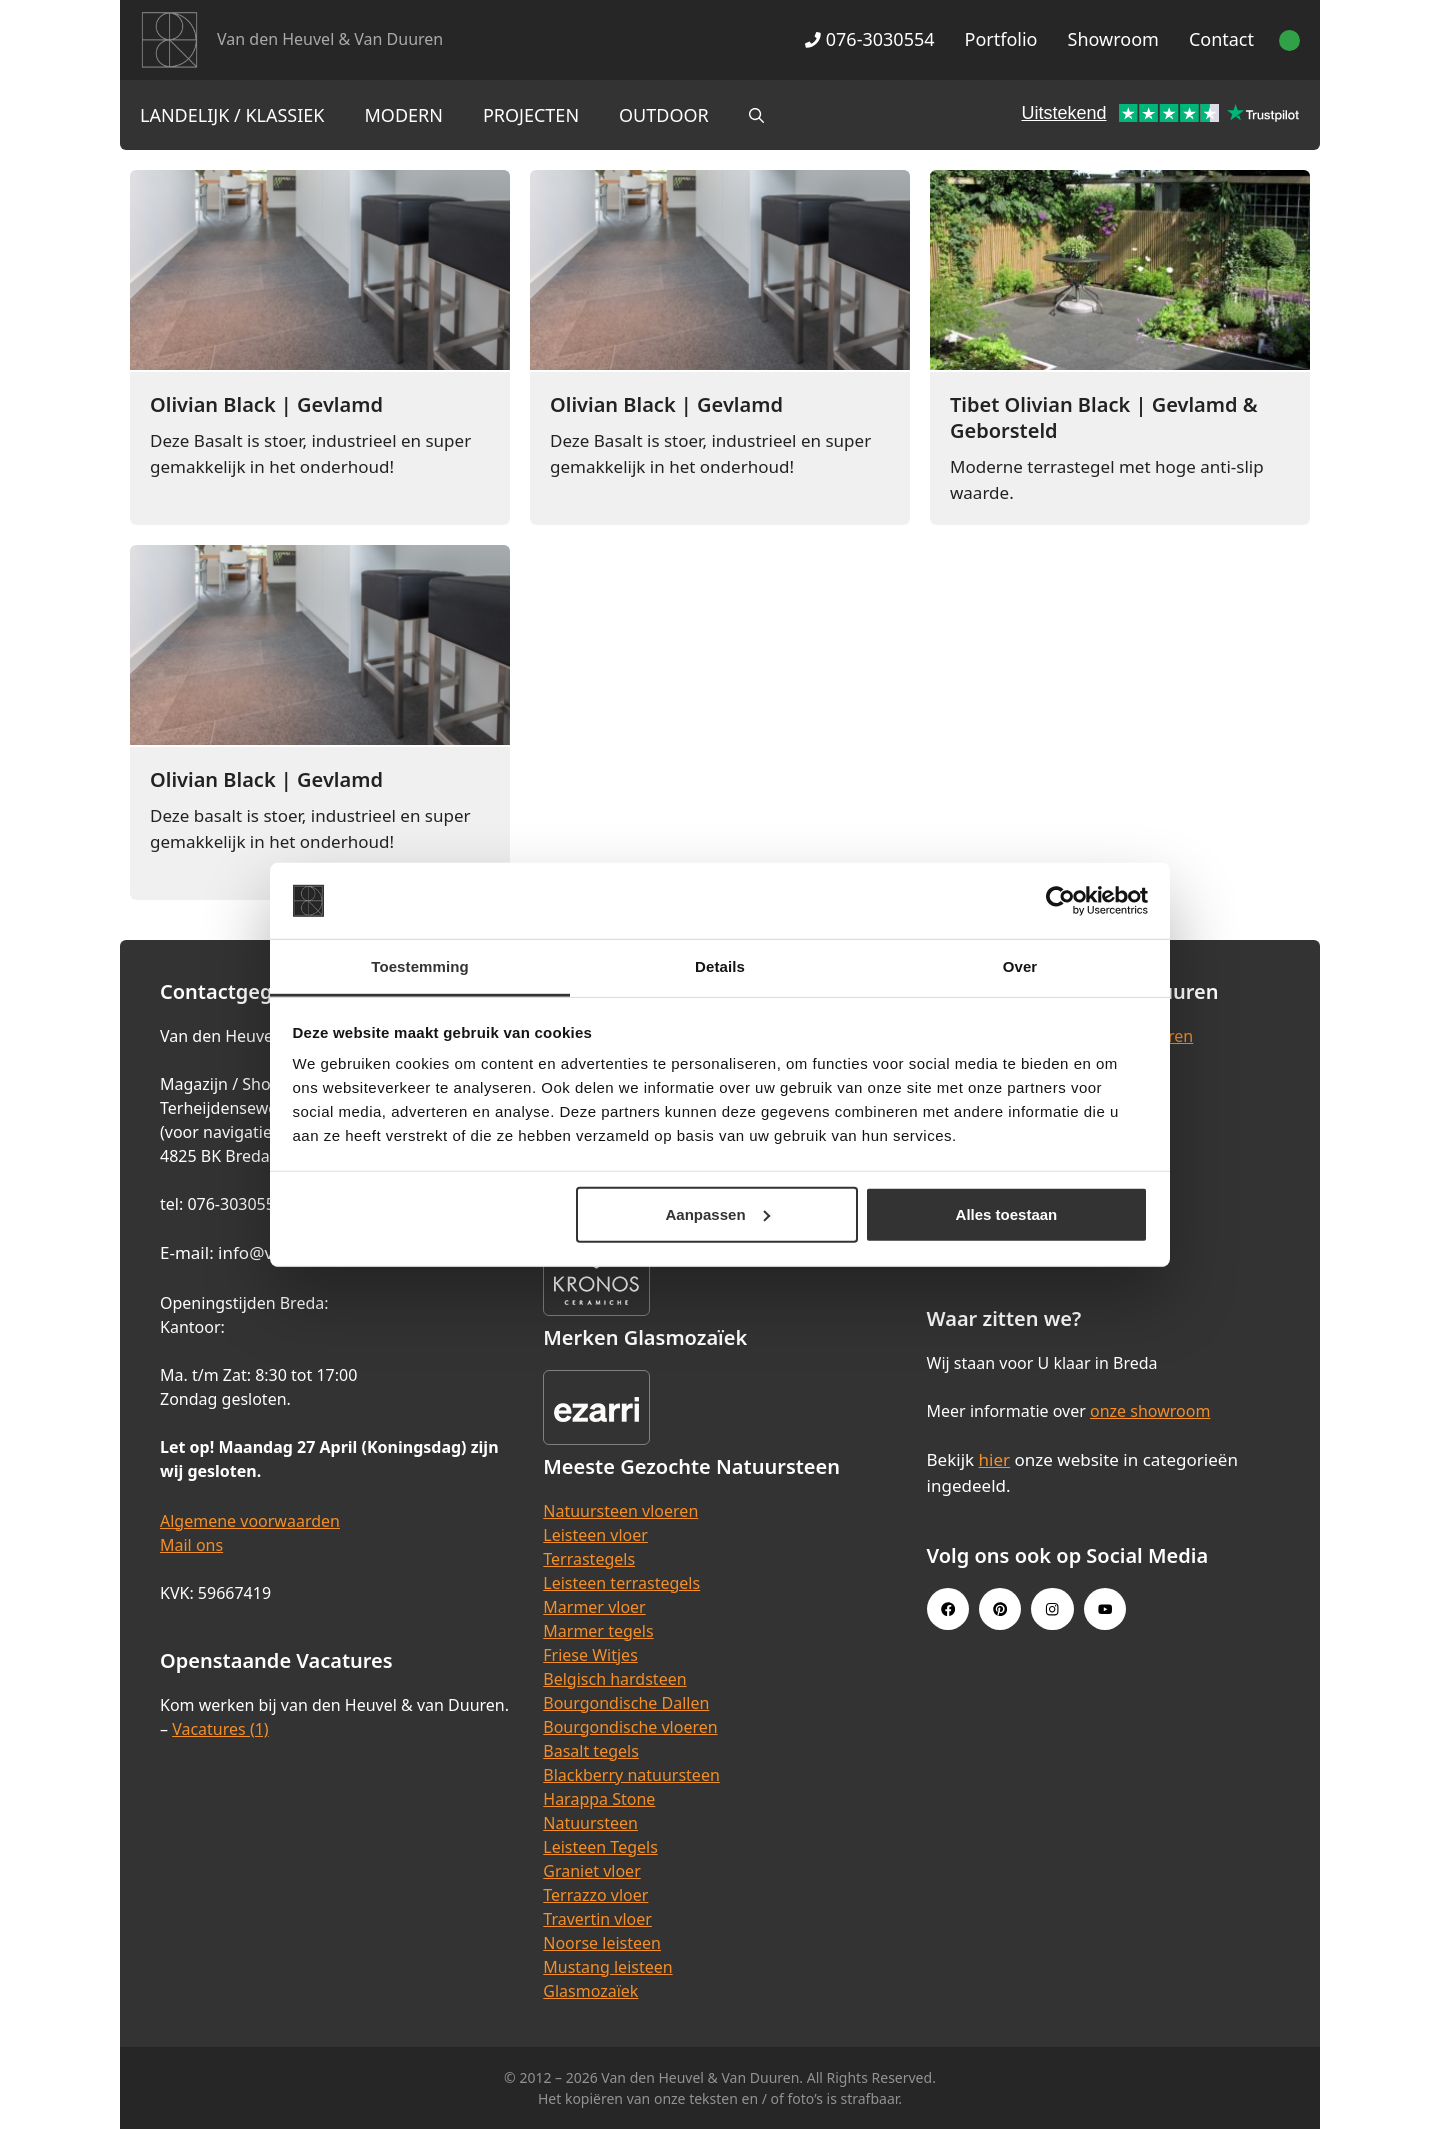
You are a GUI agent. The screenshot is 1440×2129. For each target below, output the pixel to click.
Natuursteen (590, 1823)
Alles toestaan (1007, 1214)
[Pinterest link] (1000, 1609)
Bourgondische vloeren (630, 1727)
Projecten (531, 115)
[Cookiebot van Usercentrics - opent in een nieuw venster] (1060, 901)
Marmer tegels (598, 1631)
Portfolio (1001, 39)
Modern (404, 115)
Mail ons (191, 1545)
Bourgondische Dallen (626, 1703)
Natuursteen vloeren (620, 1511)
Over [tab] (1020, 966)
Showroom (1113, 39)
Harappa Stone (599, 1799)
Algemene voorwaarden (250, 1521)
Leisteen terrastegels (621, 1583)
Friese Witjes (590, 1655)
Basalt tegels (591, 1751)
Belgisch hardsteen (614, 1679)
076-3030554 (869, 39)
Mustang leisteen (607, 1967)
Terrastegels (589, 1559)
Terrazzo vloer (595, 1895)
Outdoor (664, 115)
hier (995, 1459)
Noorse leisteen (602, 1943)
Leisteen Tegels (600, 1847)
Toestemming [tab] (420, 966)
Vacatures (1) (220, 1729)
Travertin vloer (597, 1919)
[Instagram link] (1052, 1609)
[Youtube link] (1105, 1609)
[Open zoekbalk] (756, 115)
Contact (1221, 39)
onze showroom (1150, 1411)
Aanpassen (718, 1214)
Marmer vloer (594, 1607)
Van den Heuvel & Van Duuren (330, 39)
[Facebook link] (948, 1609)
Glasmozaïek (590, 1991)
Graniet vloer (591, 1871)
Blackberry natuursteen (631, 1775)
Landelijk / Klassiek (232, 115)
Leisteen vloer (595, 1535)
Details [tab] (720, 966)
